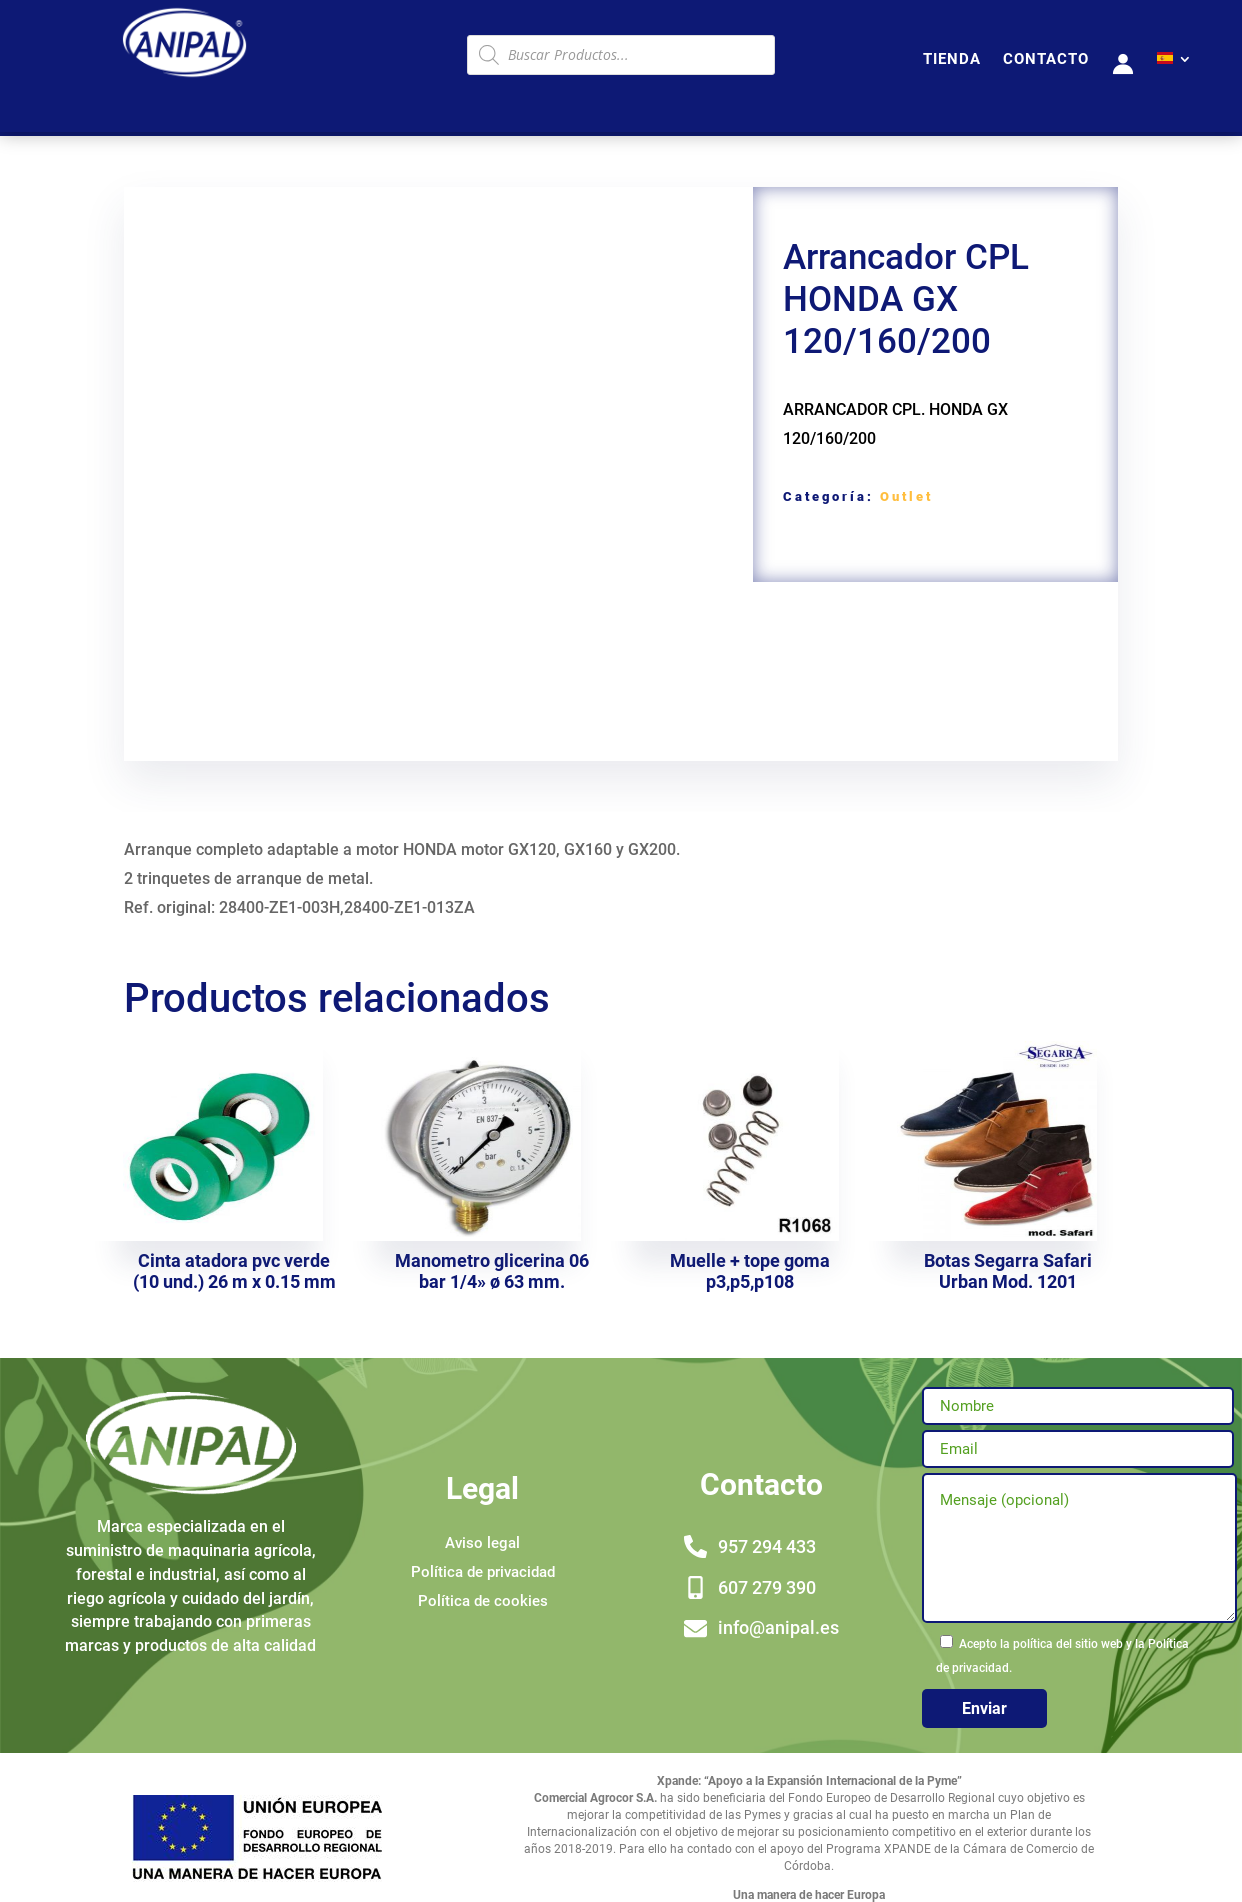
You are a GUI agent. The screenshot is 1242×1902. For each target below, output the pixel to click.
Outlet (906, 496)
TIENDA (952, 60)
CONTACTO (1046, 60)
